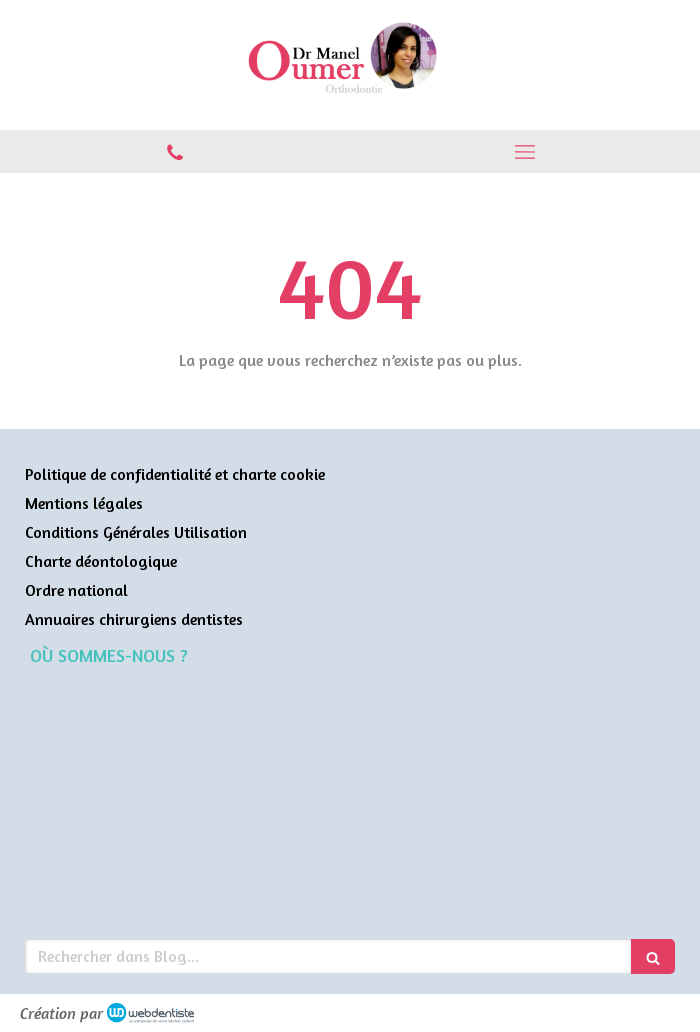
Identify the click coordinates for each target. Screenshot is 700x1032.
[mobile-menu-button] (525, 152)
